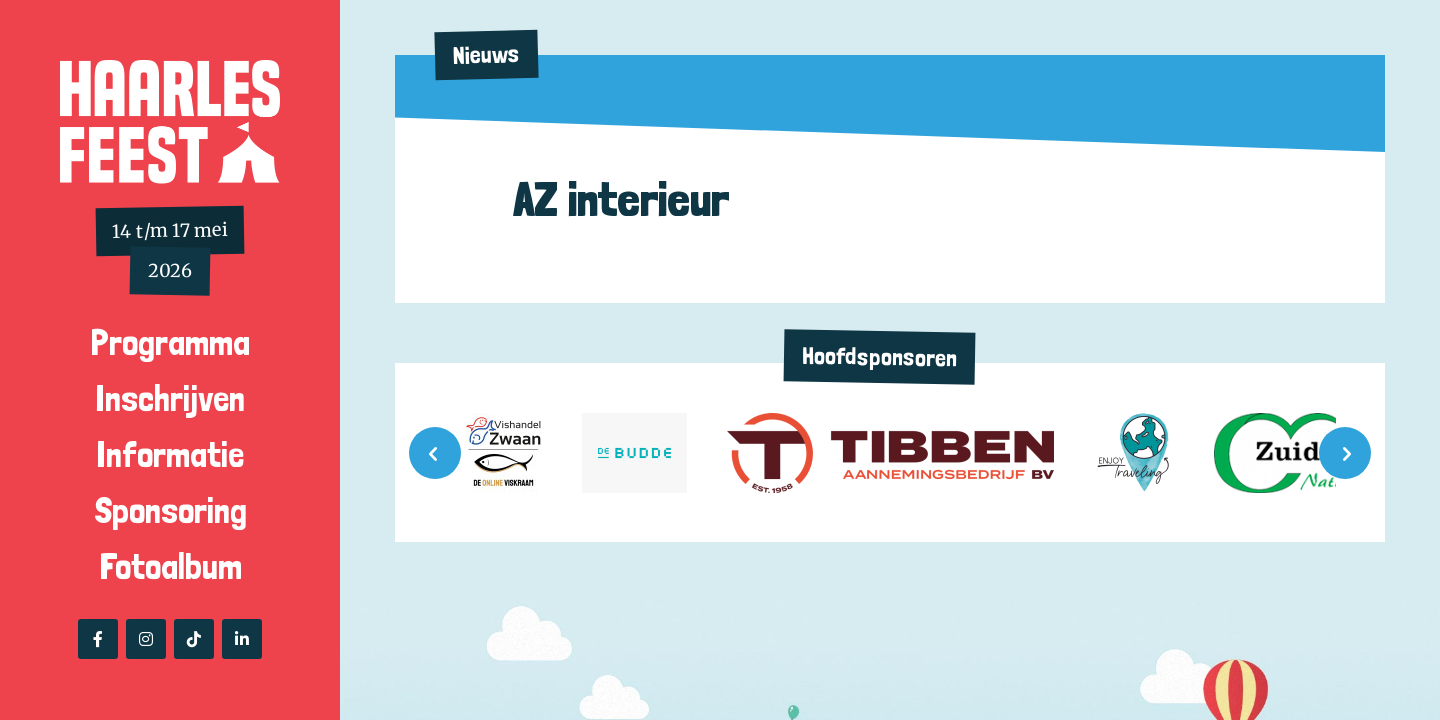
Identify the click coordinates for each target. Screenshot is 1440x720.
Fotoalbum (170, 566)
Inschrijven (170, 398)
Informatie (170, 454)
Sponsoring (170, 510)
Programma (170, 342)
